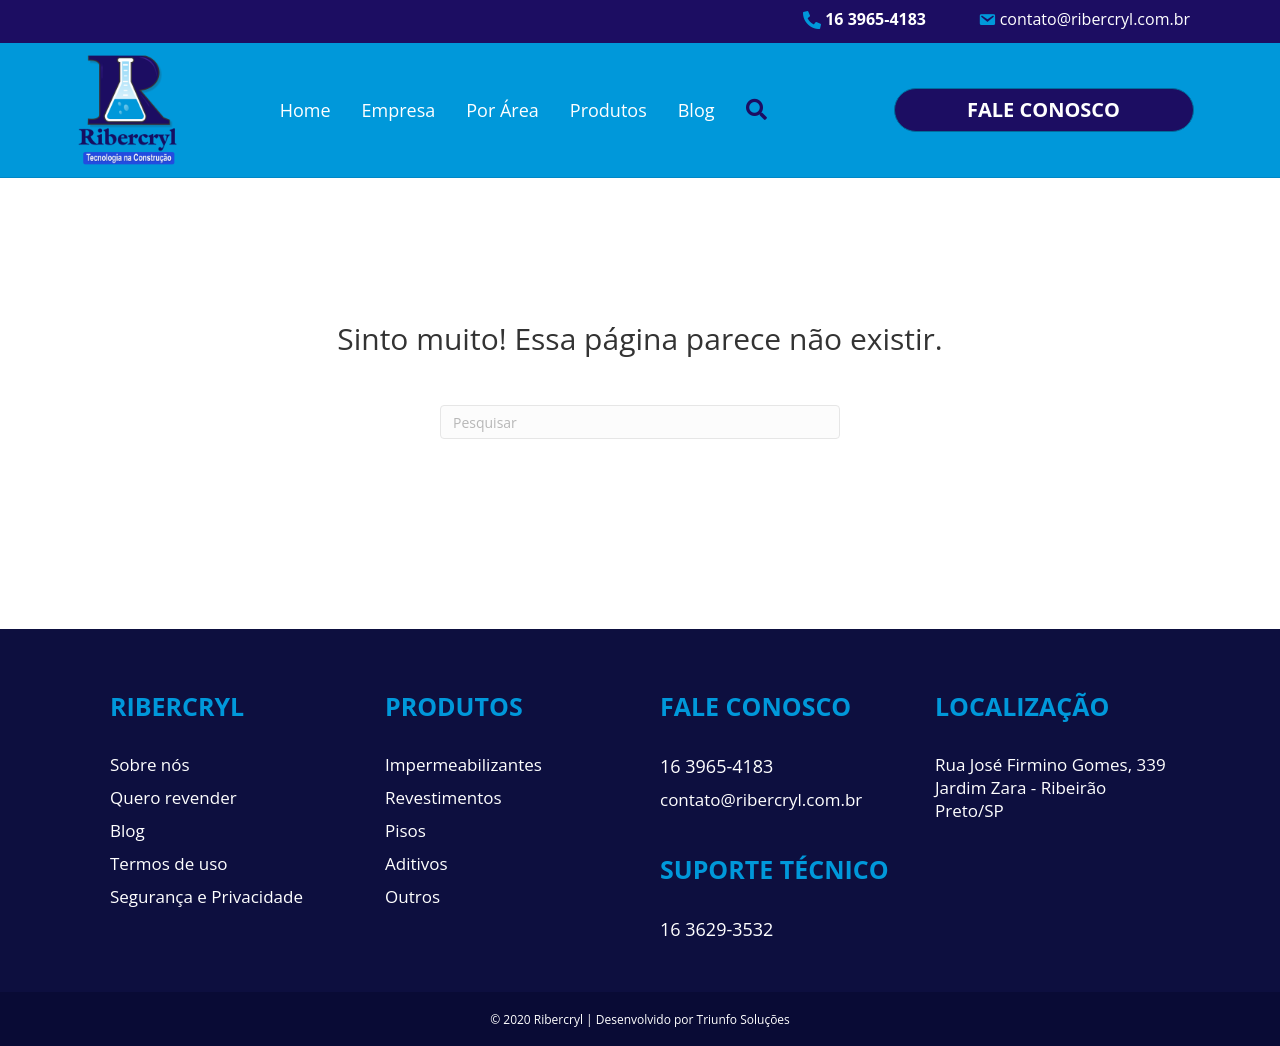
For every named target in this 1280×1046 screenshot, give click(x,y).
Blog (696, 110)
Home (305, 110)
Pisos (405, 830)
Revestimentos (443, 797)
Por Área (502, 110)
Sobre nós (150, 764)
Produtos (608, 110)
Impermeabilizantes (463, 764)
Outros (412, 896)
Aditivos (416, 863)
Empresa (399, 110)
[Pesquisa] (640, 422)
